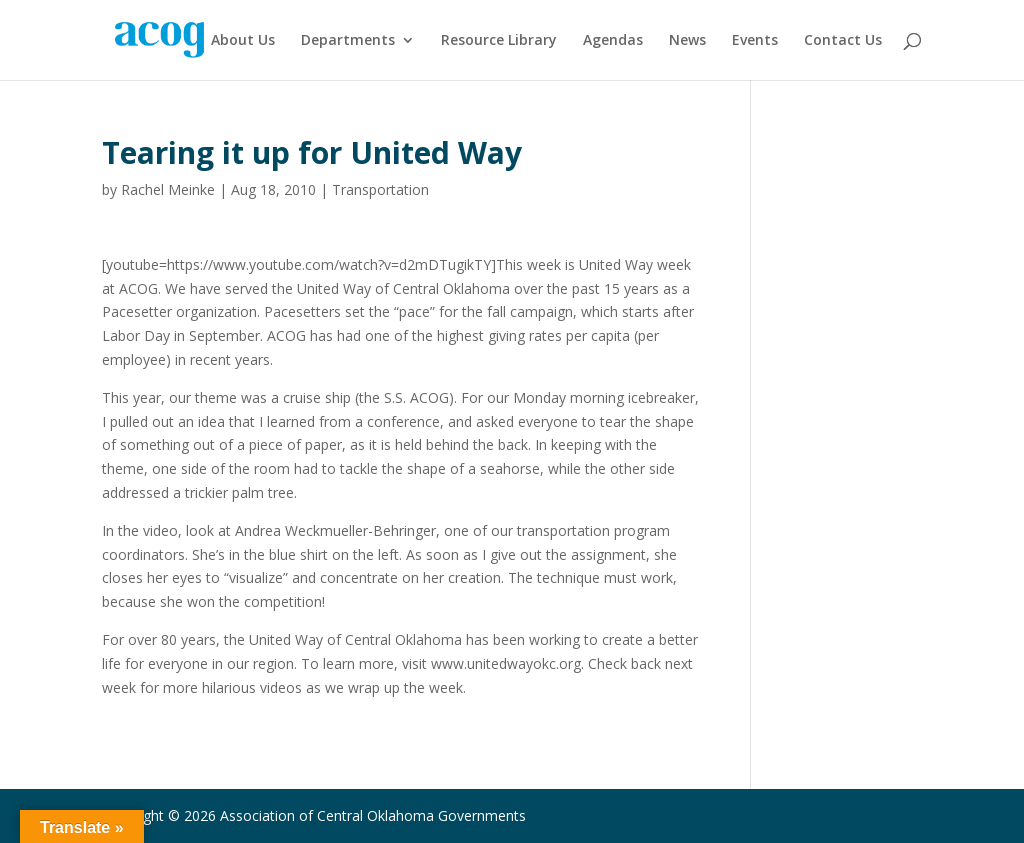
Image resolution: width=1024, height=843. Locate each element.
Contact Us (843, 41)
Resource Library (499, 41)
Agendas (613, 41)
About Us (243, 41)
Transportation (380, 189)
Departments (348, 41)
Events (755, 41)
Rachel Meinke (168, 189)
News (687, 41)
